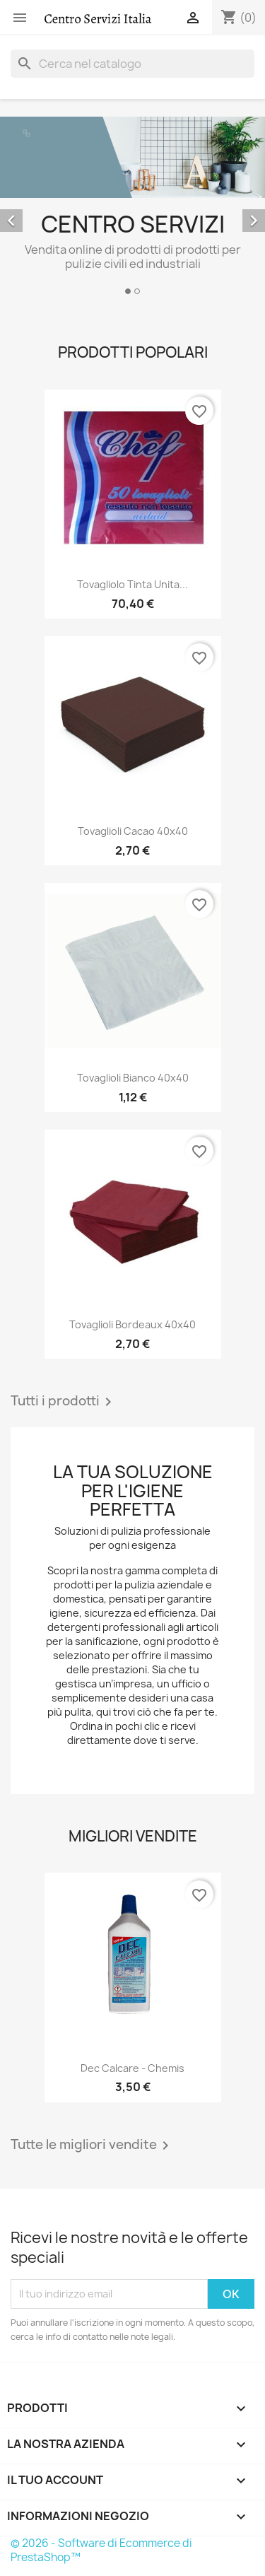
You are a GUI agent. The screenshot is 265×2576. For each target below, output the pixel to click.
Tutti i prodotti (64, 1401)
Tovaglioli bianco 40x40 (133, 1077)
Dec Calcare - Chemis (132, 2068)
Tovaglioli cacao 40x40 (133, 831)
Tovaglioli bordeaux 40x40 (132, 1324)
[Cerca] (132, 63)
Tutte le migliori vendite (92, 2145)
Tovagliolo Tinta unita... (132, 584)
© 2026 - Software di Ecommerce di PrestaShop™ (101, 2550)
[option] (132, 208)
